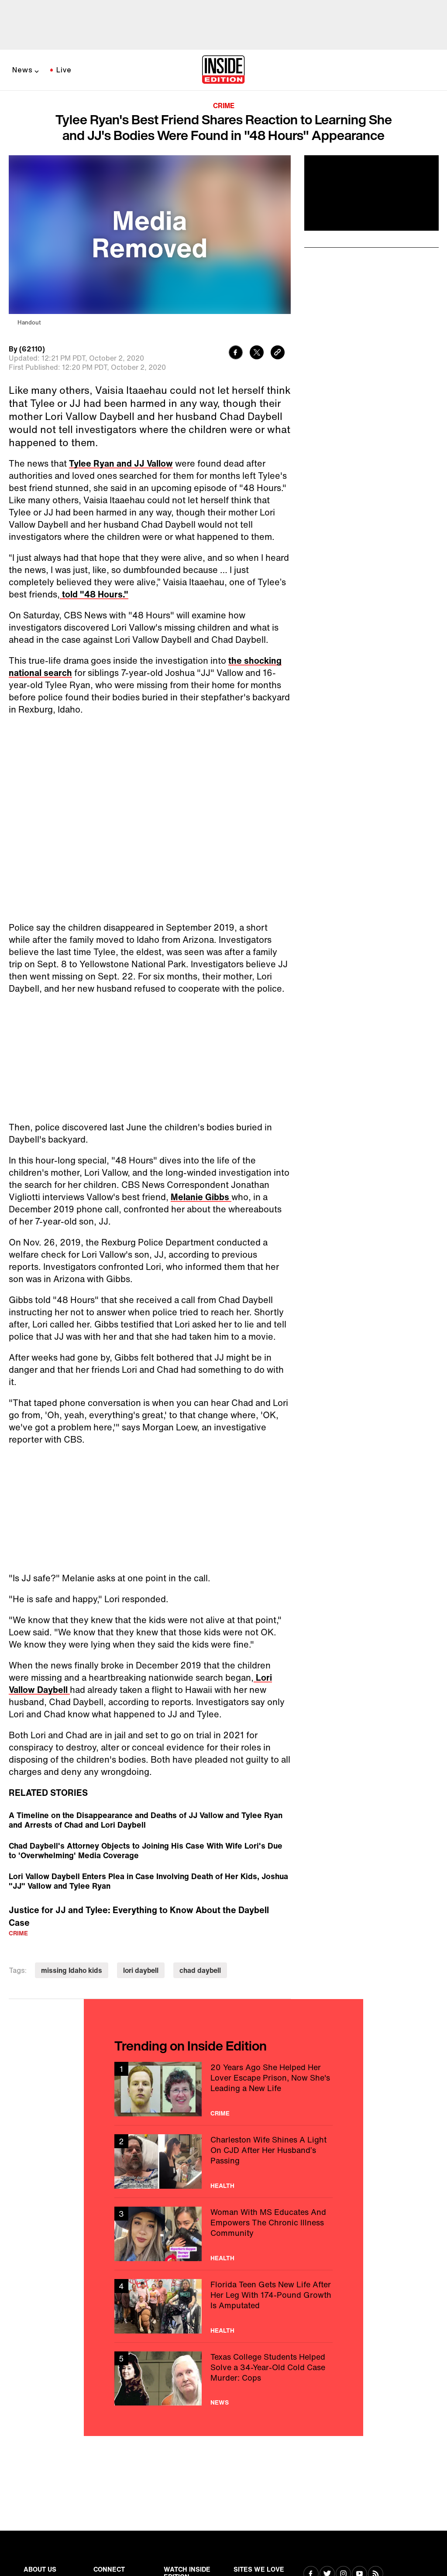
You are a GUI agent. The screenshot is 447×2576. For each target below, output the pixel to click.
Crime (223, 105)
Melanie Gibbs (201, 1197)
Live (64, 69)
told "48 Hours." (94, 594)
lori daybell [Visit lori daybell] (140, 1970)
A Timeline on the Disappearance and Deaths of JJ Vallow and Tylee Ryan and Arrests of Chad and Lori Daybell (145, 1819)
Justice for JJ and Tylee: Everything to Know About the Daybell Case (139, 1916)
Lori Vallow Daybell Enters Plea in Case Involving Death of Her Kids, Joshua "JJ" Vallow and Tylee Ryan (148, 1880)
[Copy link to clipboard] (277, 353)
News (22, 69)
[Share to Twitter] (257, 353)
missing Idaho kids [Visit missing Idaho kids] (71, 1970)
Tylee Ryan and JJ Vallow (121, 463)
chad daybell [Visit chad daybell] (200, 1970)
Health (222, 2186)
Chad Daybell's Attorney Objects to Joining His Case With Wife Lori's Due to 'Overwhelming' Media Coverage (145, 1850)
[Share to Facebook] (236, 353)
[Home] (223, 70)
